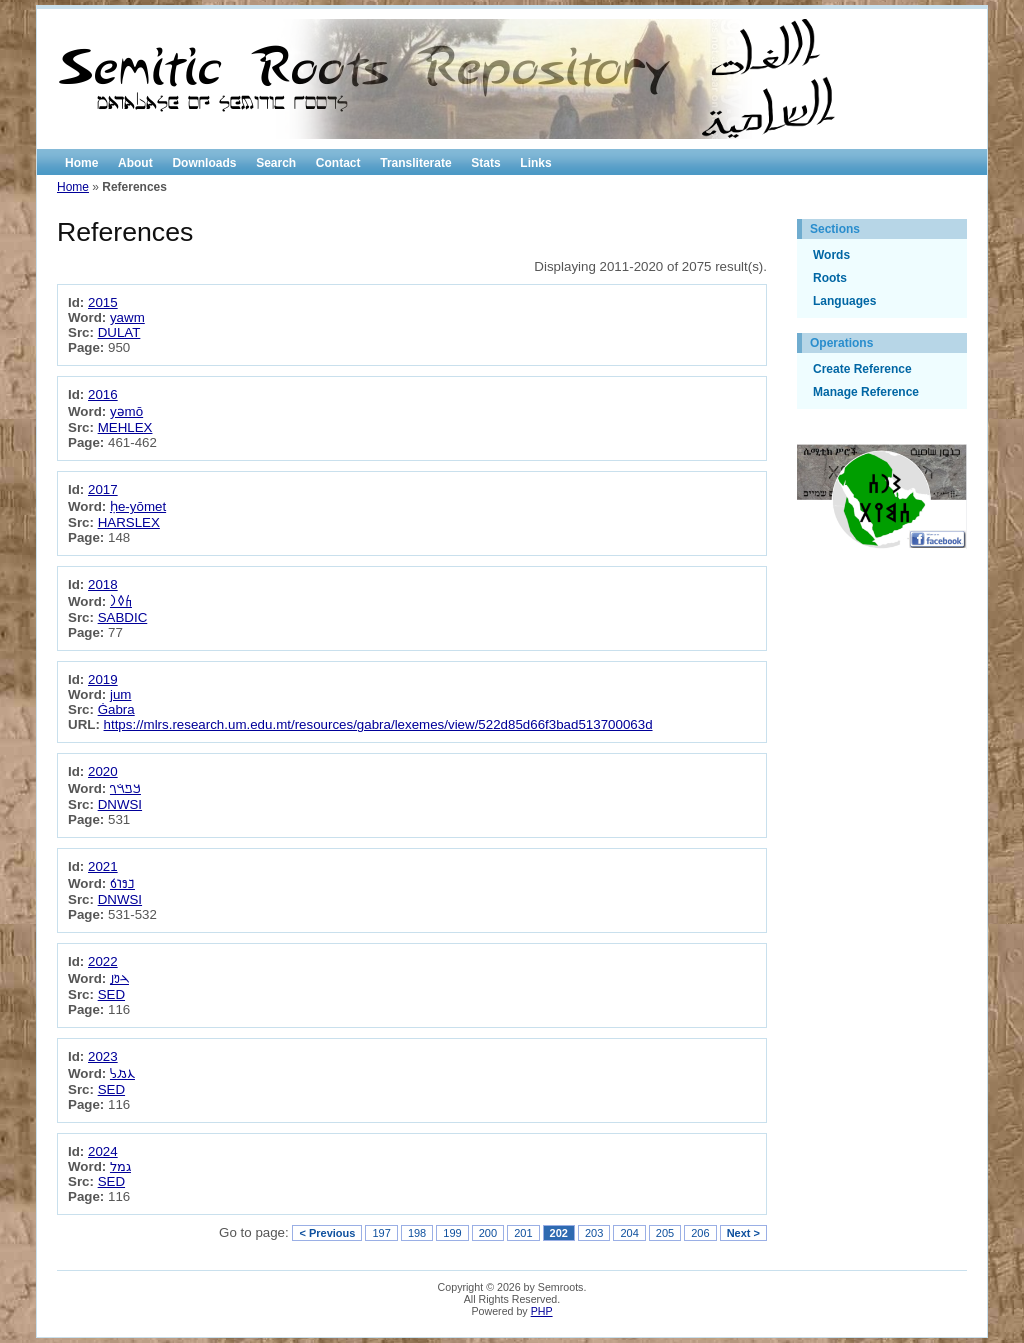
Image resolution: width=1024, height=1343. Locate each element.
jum (120, 694)
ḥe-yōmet (138, 506)
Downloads (204, 163)
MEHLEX (125, 427)
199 (452, 1233)
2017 (103, 489)
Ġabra (116, 709)
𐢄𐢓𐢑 (119, 978)
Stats (485, 163)
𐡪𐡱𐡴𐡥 (125, 788)
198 (417, 1233)
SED (111, 994)
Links (535, 163)
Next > (743, 1233)
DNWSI (120, 804)
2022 (103, 961)
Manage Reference (866, 392)
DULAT (119, 332)
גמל (120, 1166)
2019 (103, 679)
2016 (103, 394)
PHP (542, 1311)
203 (594, 1233)
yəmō (126, 411)
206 (700, 1233)
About (135, 163)
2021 (103, 866)
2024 (103, 1151)
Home (81, 163)
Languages (844, 301)
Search (276, 163)
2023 (103, 1056)
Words (831, 255)
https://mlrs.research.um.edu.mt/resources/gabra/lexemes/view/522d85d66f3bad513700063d (378, 724)
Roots (830, 278)
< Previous (327, 1233)
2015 (103, 302)
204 (629, 1233)
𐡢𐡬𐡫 (122, 1073)
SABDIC (123, 617)
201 (523, 1233)
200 (488, 1233)
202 (559, 1233)
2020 (103, 771)
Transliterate (415, 163)
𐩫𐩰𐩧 (121, 601)
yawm (127, 317)
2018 (103, 584)
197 (381, 1233)
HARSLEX (129, 522)
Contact (338, 163)
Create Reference (862, 369)
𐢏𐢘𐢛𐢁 (122, 883)
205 (665, 1233)
